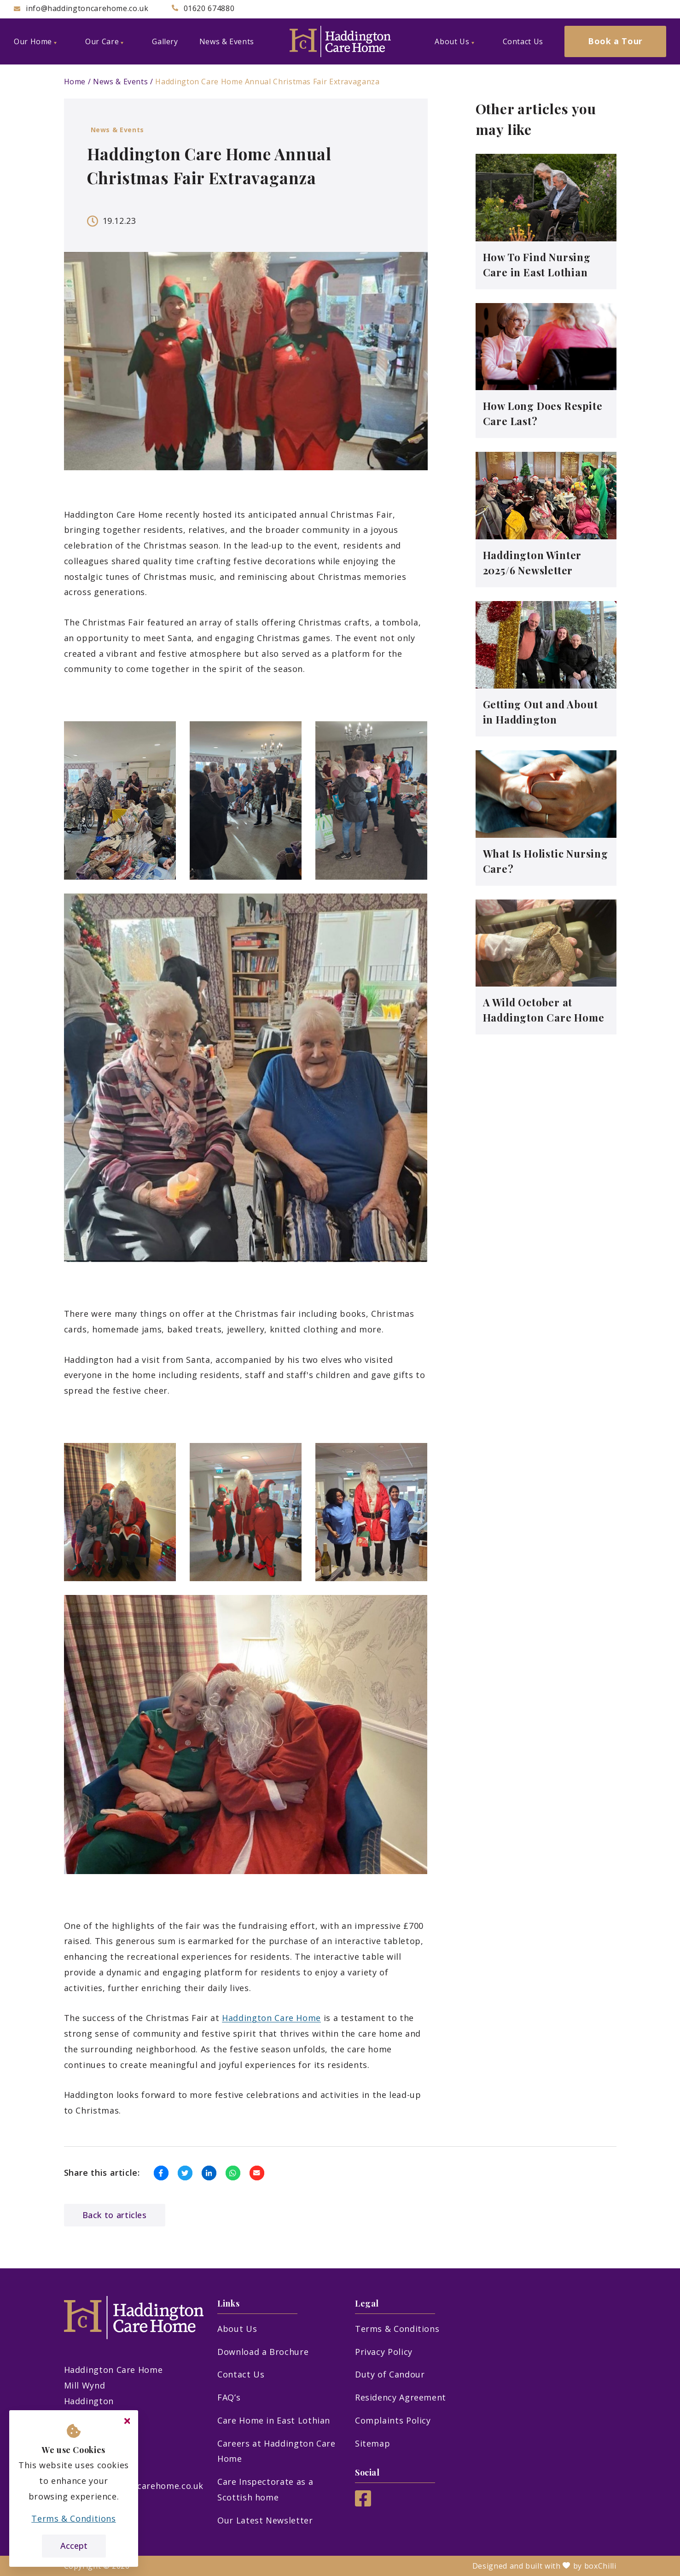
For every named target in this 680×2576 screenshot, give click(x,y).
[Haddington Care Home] (340, 41)
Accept (73, 2545)
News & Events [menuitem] (226, 41)
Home (75, 81)
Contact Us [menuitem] (523, 41)
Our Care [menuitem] (104, 41)
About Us (237, 2328)
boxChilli (600, 2566)
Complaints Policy (393, 2420)
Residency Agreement (400, 2397)
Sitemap (372, 2443)
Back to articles (114, 2214)
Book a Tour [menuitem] (615, 41)
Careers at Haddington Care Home (276, 2451)
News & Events (120, 81)
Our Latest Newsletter (265, 2520)
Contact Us (240, 2374)
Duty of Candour (390, 2374)
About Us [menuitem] (454, 41)
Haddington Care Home (271, 2017)
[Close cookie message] (127, 2421)
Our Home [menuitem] (35, 41)
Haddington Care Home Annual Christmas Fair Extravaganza (267, 81)
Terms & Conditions (397, 2328)
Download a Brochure (262, 2351)
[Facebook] (363, 2503)
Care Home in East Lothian (273, 2420)
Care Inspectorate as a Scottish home (265, 2489)
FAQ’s (228, 2397)
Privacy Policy (384, 2351)
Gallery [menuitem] (165, 41)
